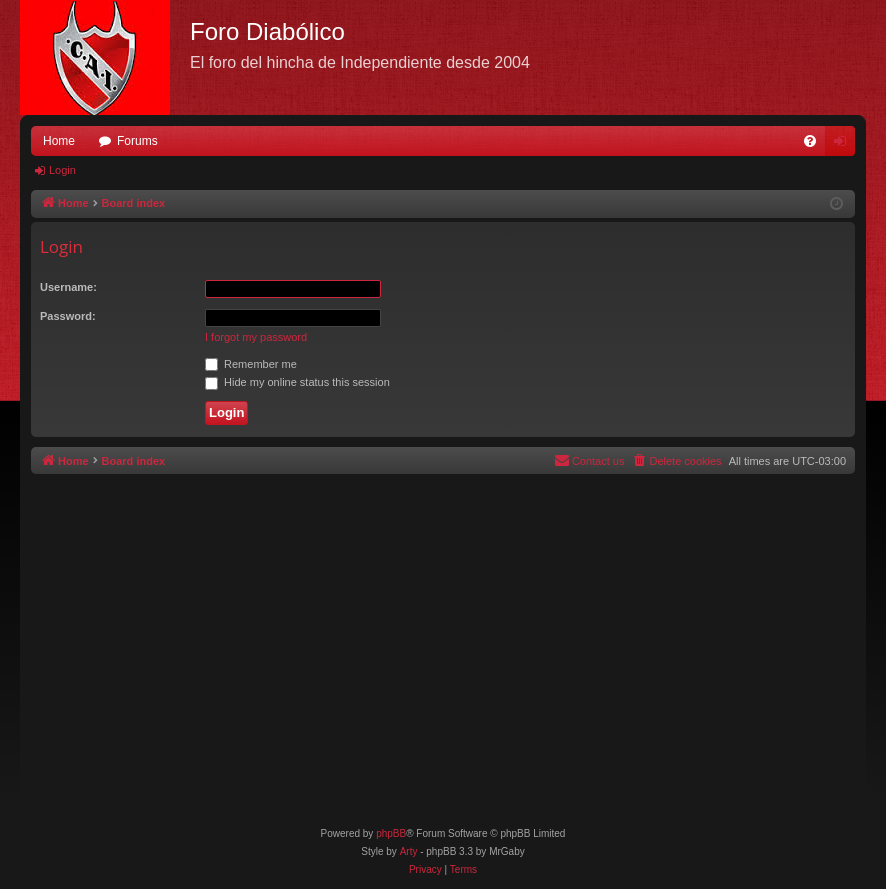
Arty (409, 851)
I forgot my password (256, 337)
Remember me (251, 364)
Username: (68, 287)
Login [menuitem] (844, 145)
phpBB (391, 833)
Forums (137, 141)
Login (62, 170)
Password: (68, 316)
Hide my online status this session (297, 382)
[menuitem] (810, 141)
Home (59, 141)
